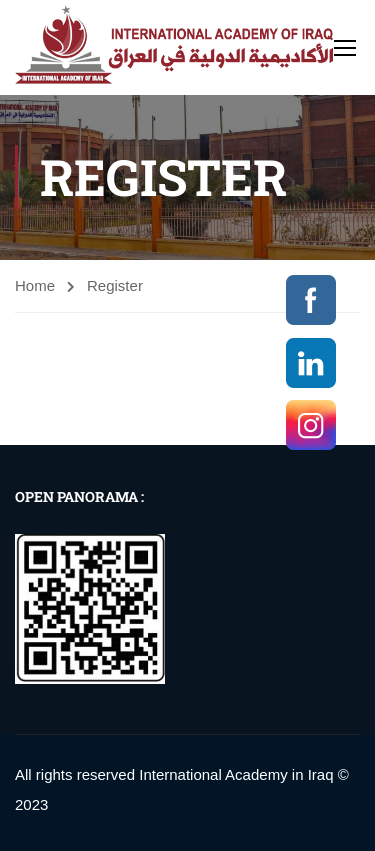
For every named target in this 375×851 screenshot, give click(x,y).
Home (35, 285)
